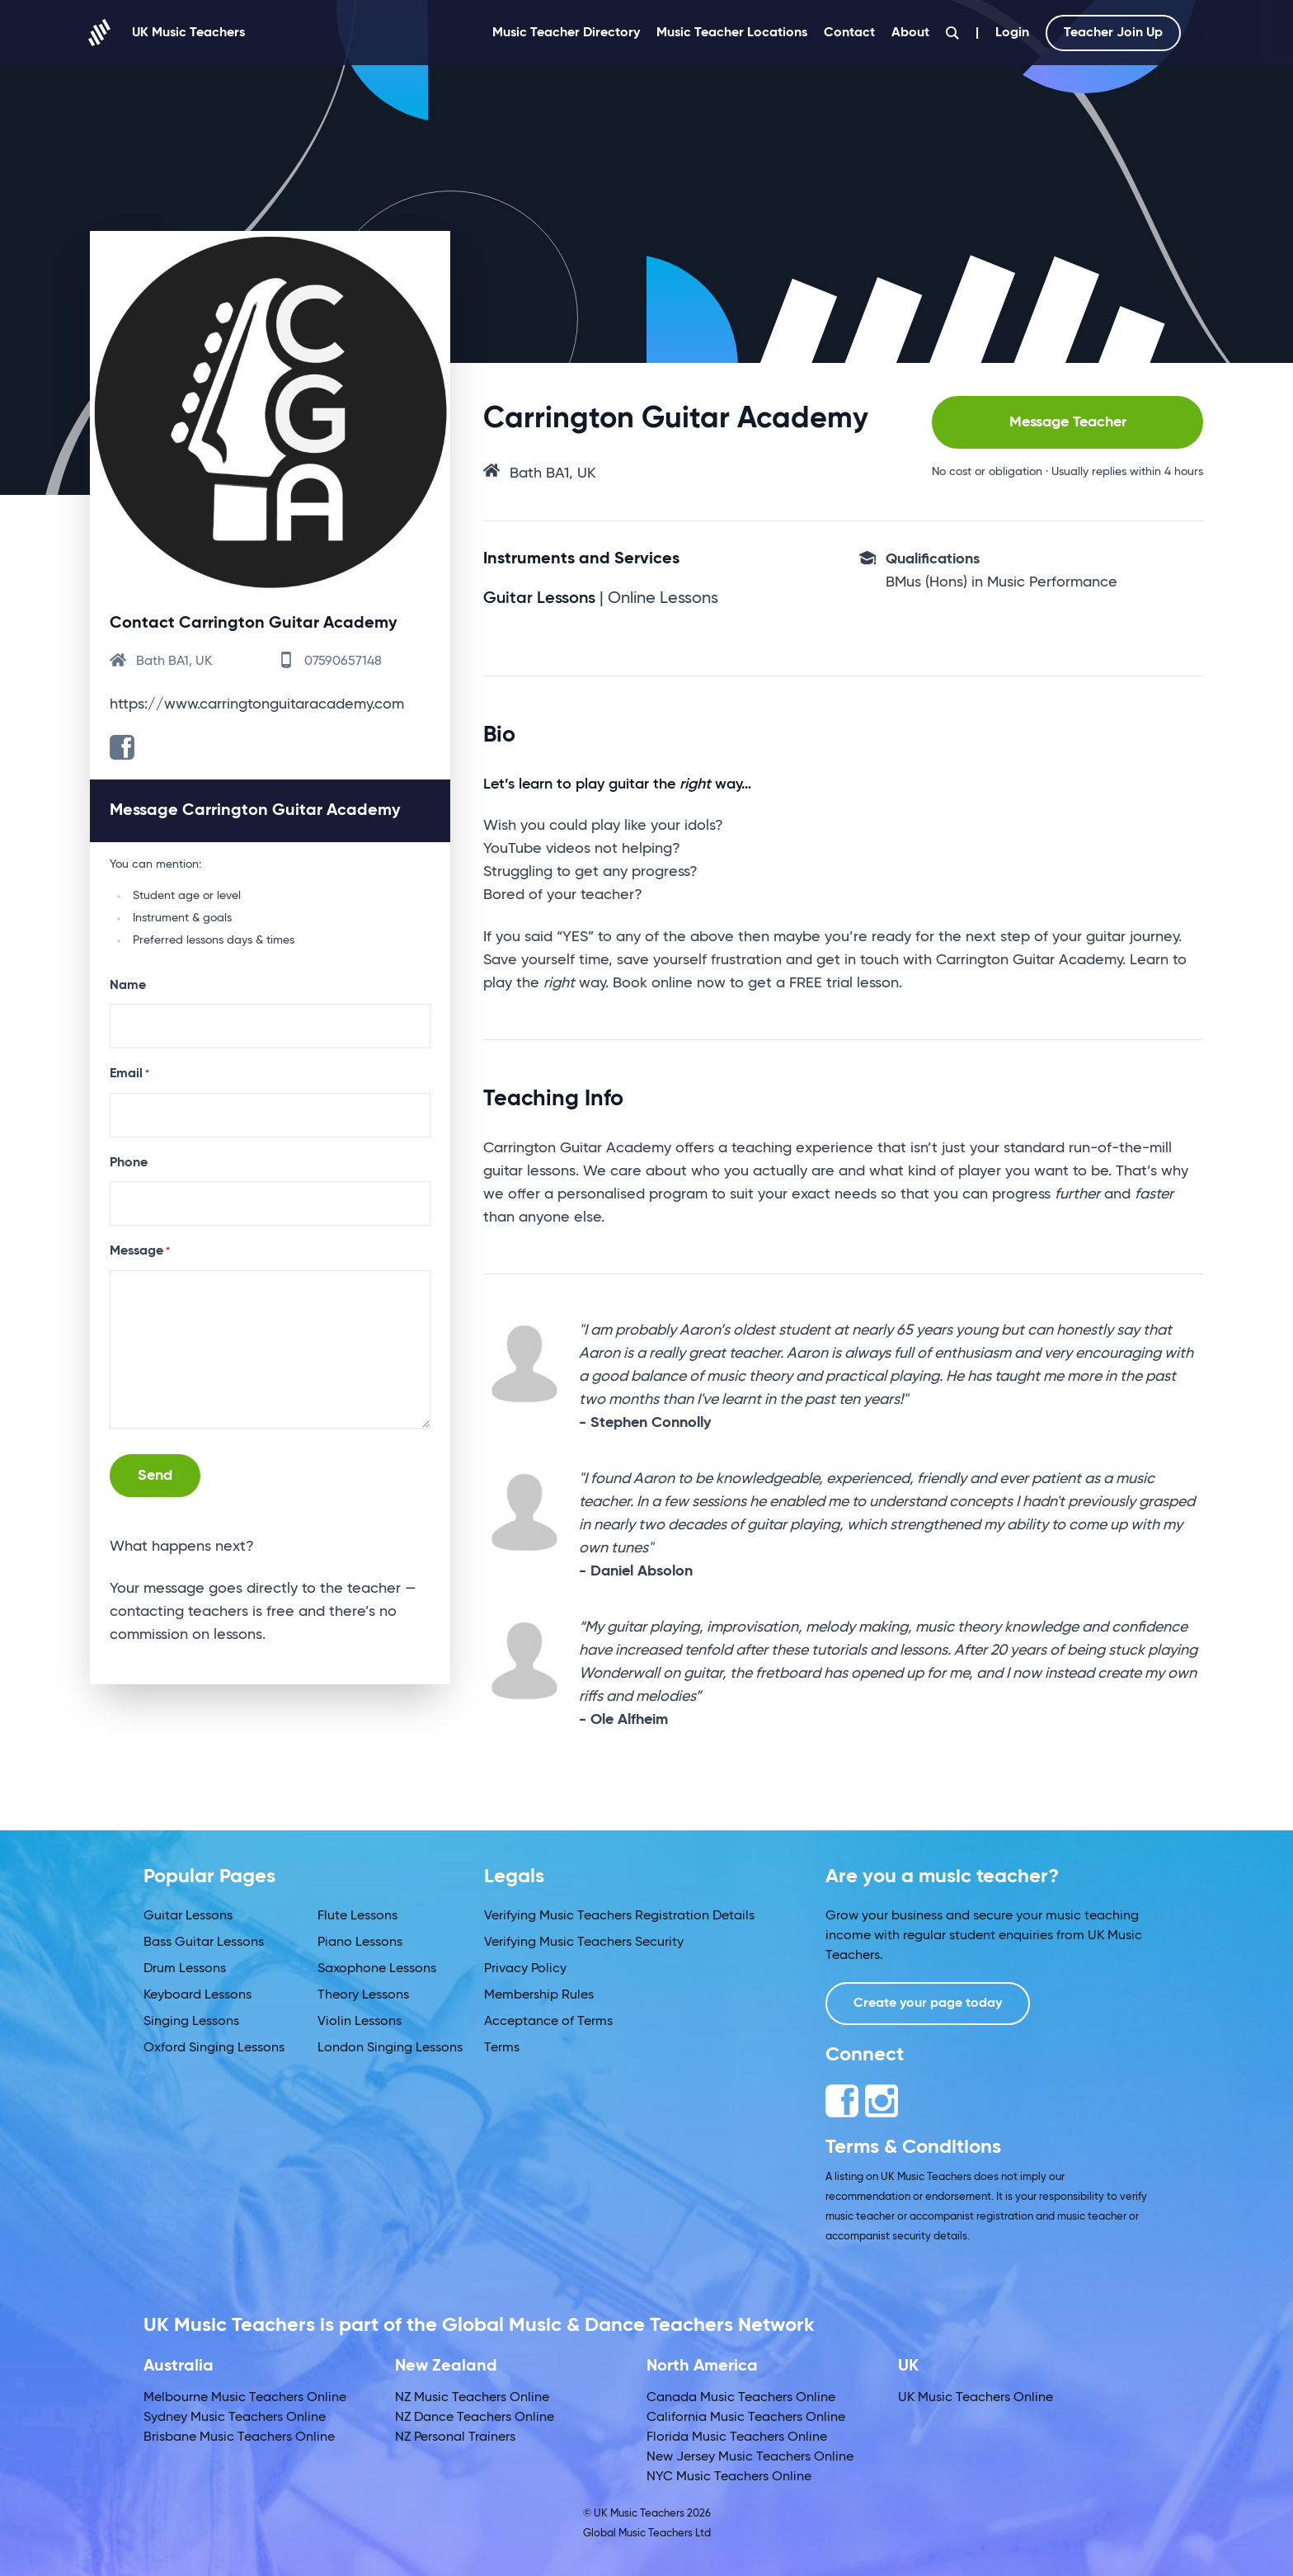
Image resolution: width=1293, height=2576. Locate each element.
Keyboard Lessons (197, 1995)
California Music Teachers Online (745, 2417)
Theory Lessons (363, 1995)
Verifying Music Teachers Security (584, 1942)
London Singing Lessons (390, 2048)
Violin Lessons (359, 2021)
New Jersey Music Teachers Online (749, 2457)
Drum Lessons (184, 1969)
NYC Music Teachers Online (728, 2477)
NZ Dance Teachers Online (474, 2417)
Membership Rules (539, 1995)
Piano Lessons (359, 1942)
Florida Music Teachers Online (736, 2437)
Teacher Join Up (1113, 33)
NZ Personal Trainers (455, 2437)
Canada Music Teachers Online (740, 2397)
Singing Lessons (191, 2021)
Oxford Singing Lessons (213, 2048)
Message (140, 1252)
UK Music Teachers (167, 32)
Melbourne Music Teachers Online (244, 2397)
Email (129, 1074)
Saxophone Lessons (376, 1969)
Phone (129, 1163)
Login (1012, 33)
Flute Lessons (357, 1916)
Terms (502, 2048)
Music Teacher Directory (566, 33)
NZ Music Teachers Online (472, 2397)
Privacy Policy (525, 1969)
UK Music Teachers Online (975, 2397)
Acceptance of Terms (548, 2021)
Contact (849, 33)
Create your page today (927, 2003)
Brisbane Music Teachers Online (239, 2437)
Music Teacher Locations (731, 33)
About (910, 33)
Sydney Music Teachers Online (234, 2417)
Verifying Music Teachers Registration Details (619, 1916)
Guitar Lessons (188, 1916)
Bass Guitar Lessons (203, 1942)
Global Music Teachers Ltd (647, 2533)
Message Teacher (1067, 422)
